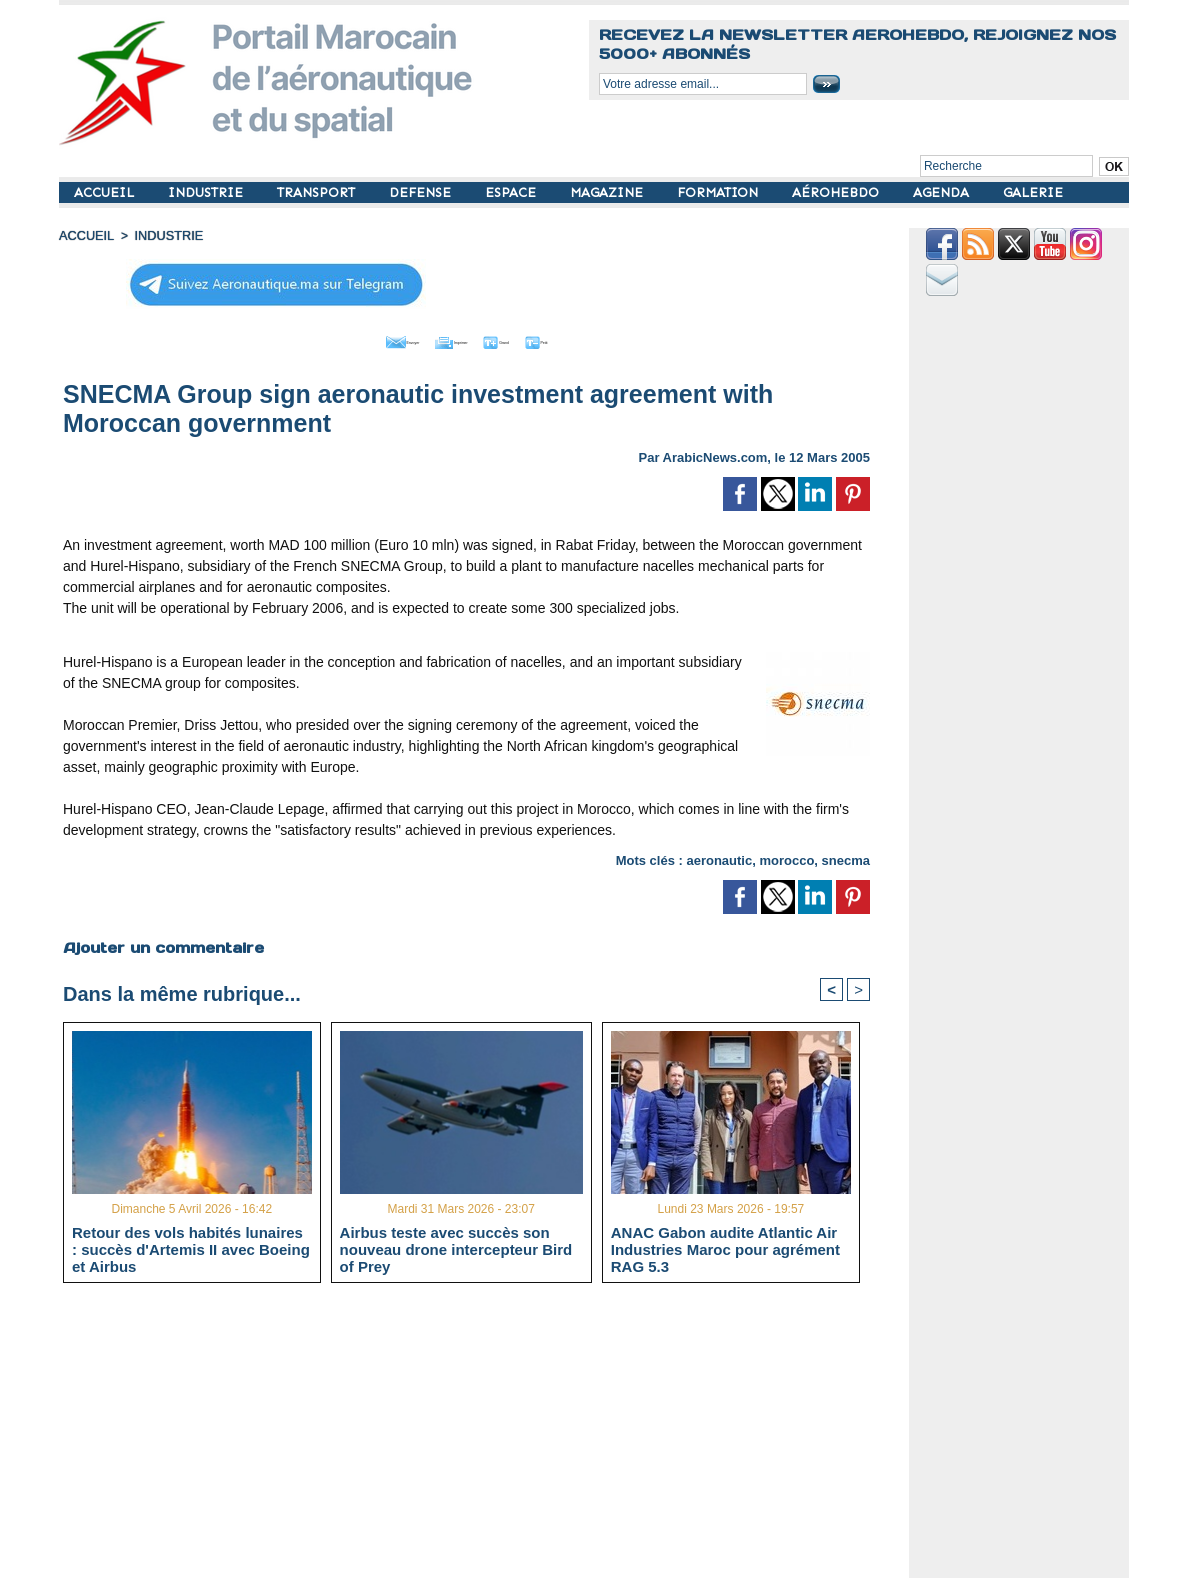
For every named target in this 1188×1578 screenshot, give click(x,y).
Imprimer (443, 338)
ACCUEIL (106, 192)
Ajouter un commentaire (160, 942)
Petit (594, 338)
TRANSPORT (318, 192)
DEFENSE (422, 192)
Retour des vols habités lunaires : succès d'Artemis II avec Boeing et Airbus (191, 1246)
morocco (786, 855)
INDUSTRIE (207, 192)
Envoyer (352, 338)
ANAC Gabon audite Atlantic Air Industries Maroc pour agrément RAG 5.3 (725, 1246)
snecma (846, 855)
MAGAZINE (608, 192)
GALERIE (1033, 192)
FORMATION (719, 192)
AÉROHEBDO (837, 192)
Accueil (85, 235)
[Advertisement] (481, 1436)
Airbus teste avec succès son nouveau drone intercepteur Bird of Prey (456, 1246)
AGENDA (943, 192)
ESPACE (512, 192)
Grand (527, 338)
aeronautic (719, 855)
